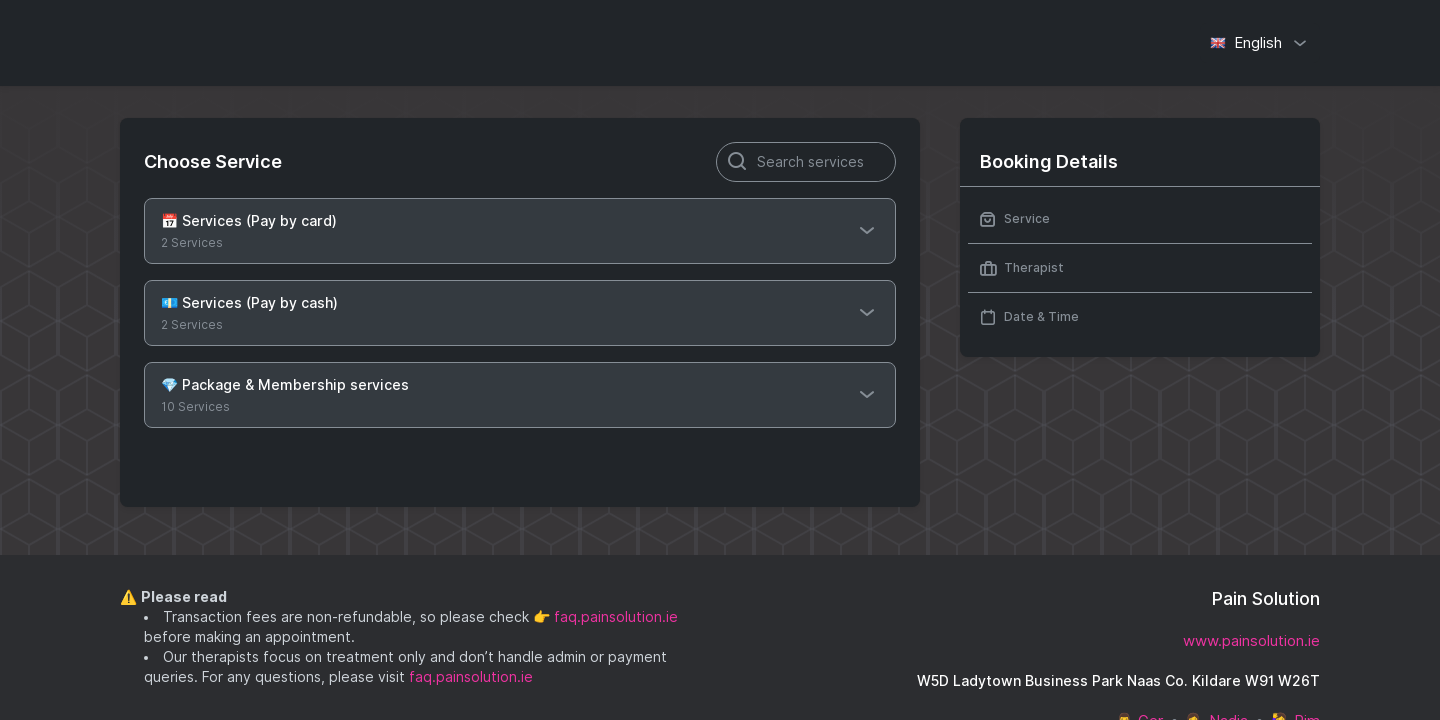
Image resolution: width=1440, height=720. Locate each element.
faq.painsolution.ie (616, 617)
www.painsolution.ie (1251, 641)
